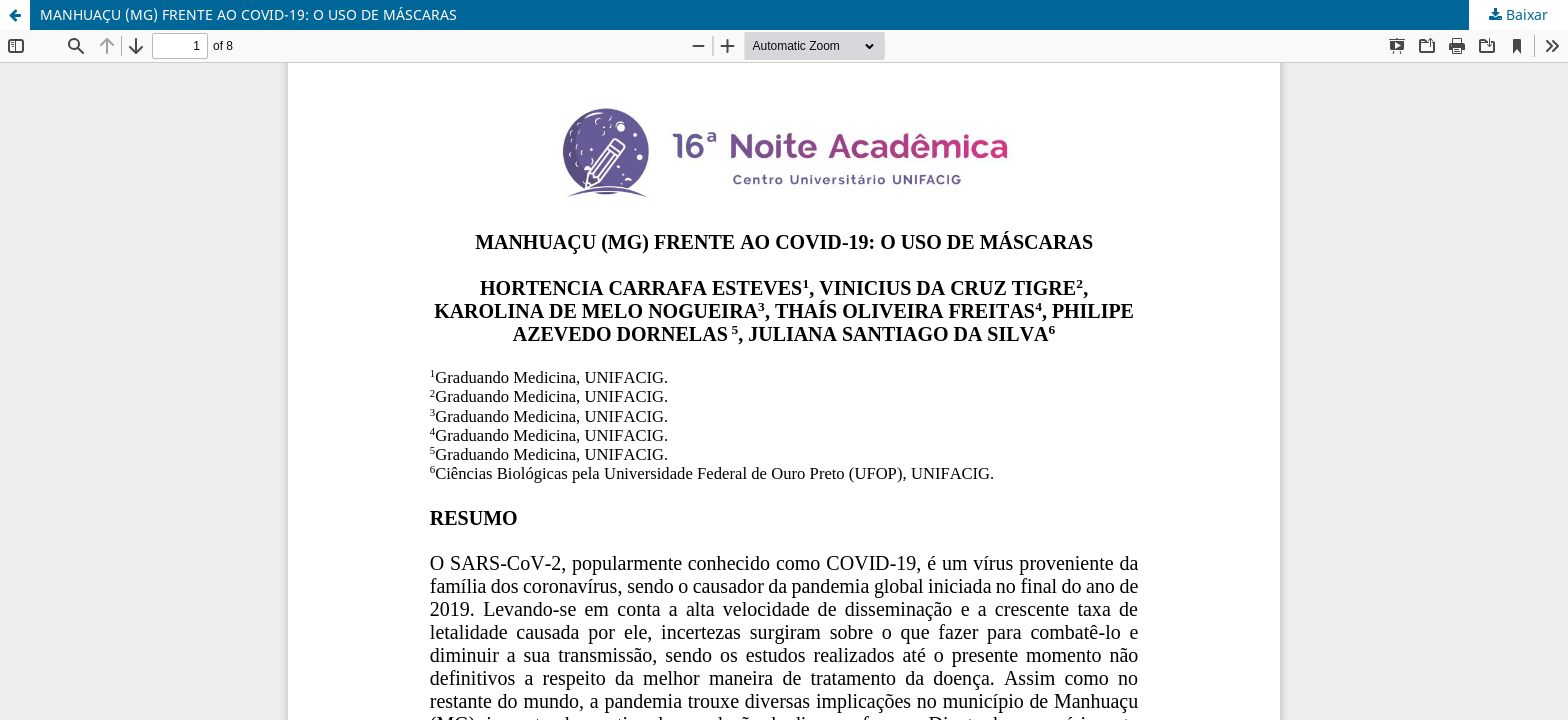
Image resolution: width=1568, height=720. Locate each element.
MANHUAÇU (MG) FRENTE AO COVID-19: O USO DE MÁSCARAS (248, 14)
